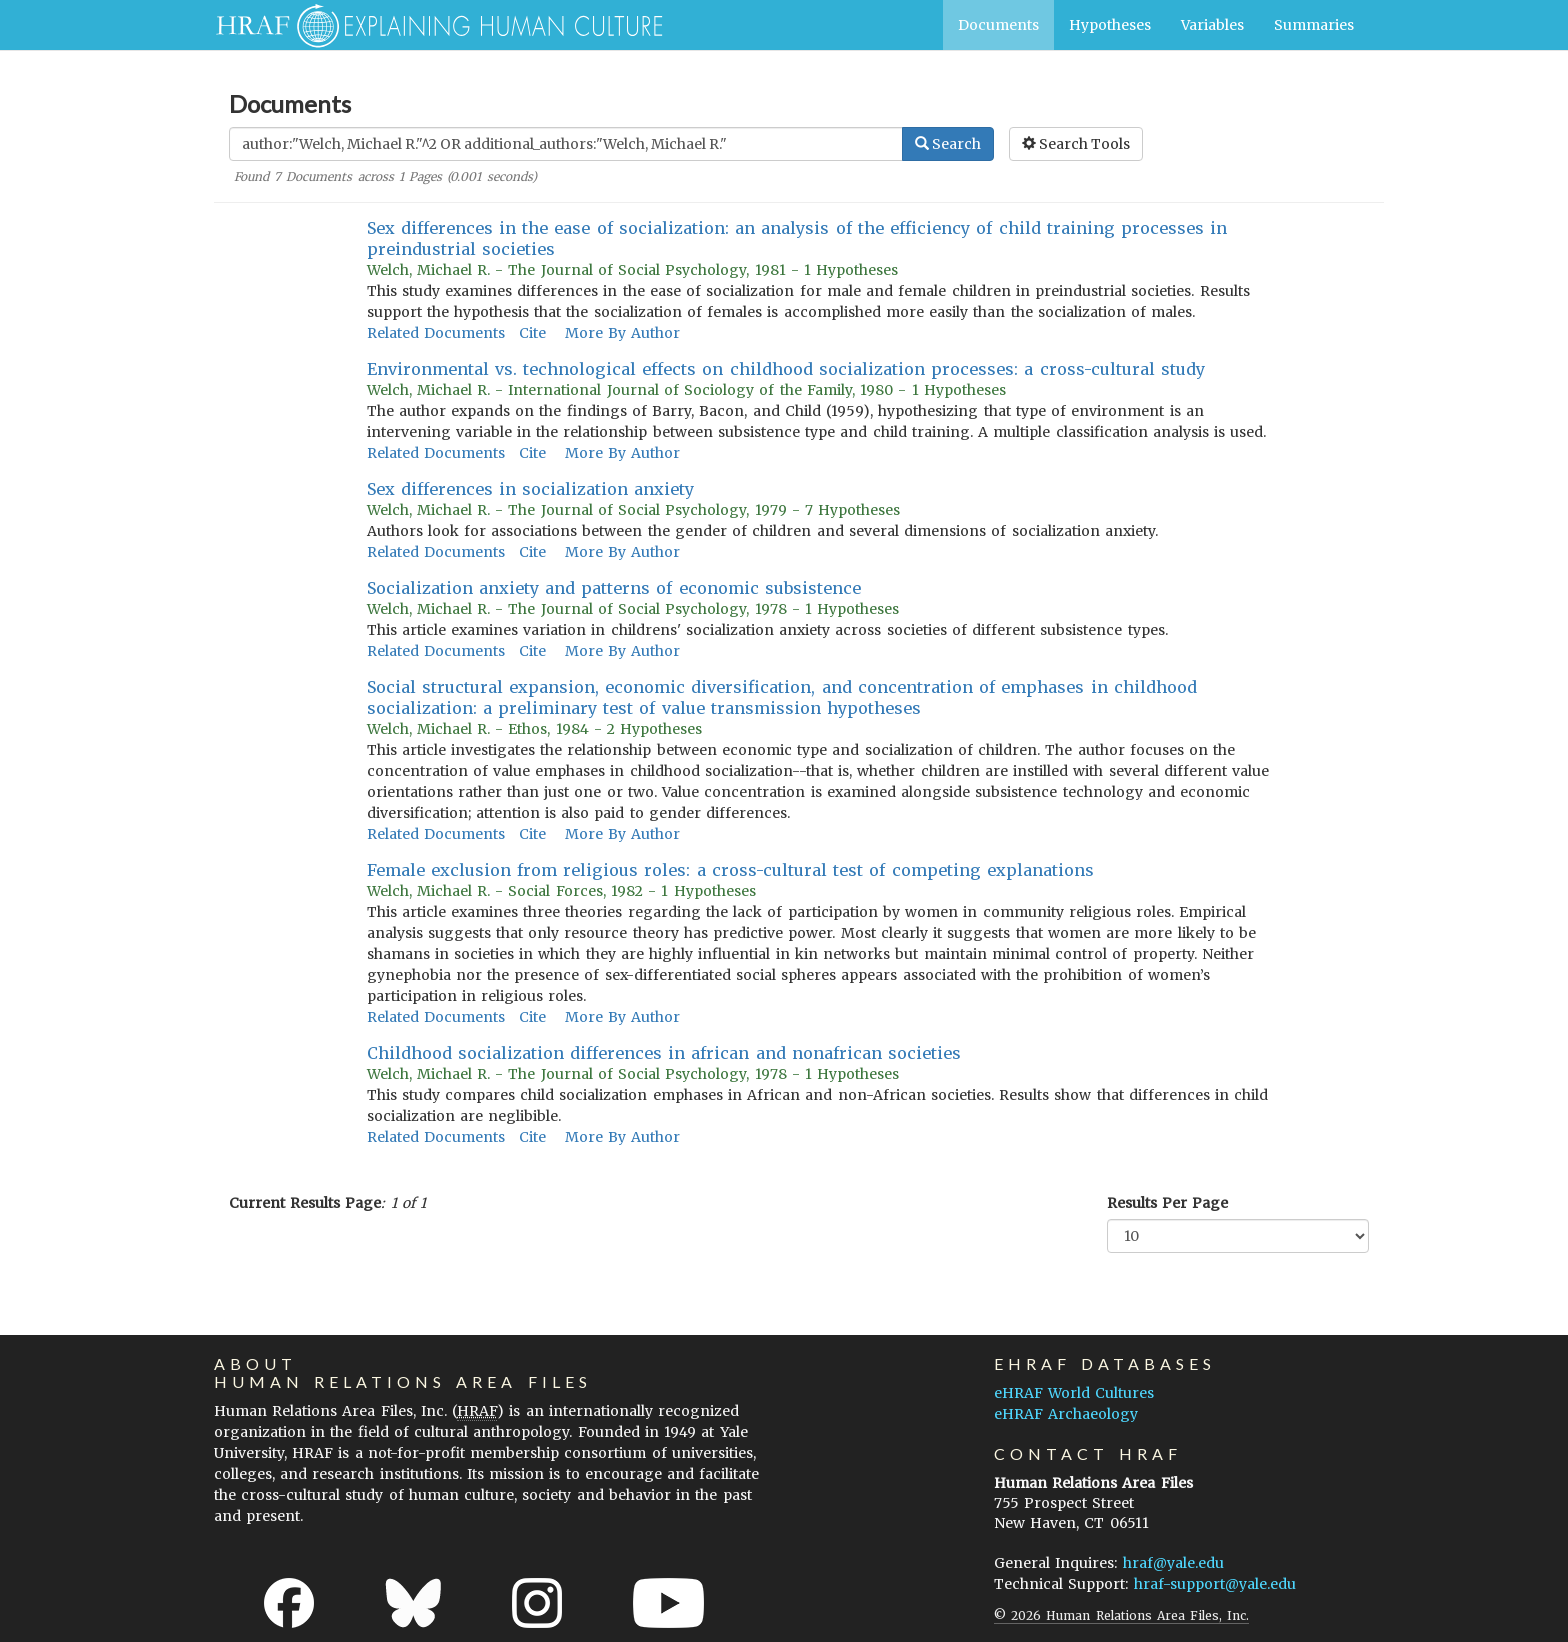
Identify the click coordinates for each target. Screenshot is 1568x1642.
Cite (532, 333)
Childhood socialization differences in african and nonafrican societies (664, 1053)
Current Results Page (305, 1203)
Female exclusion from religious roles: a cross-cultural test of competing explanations (730, 870)
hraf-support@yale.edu (1215, 1584)
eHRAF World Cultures (1074, 1393)
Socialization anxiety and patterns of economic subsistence (614, 588)
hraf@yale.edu (1173, 1563)
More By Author (622, 333)
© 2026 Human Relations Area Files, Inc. (1121, 1615)
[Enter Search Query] (566, 144)
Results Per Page (1167, 1203)
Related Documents (436, 333)
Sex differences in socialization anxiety (531, 489)
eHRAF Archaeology (1066, 1414)
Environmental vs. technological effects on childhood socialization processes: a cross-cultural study (786, 369)
